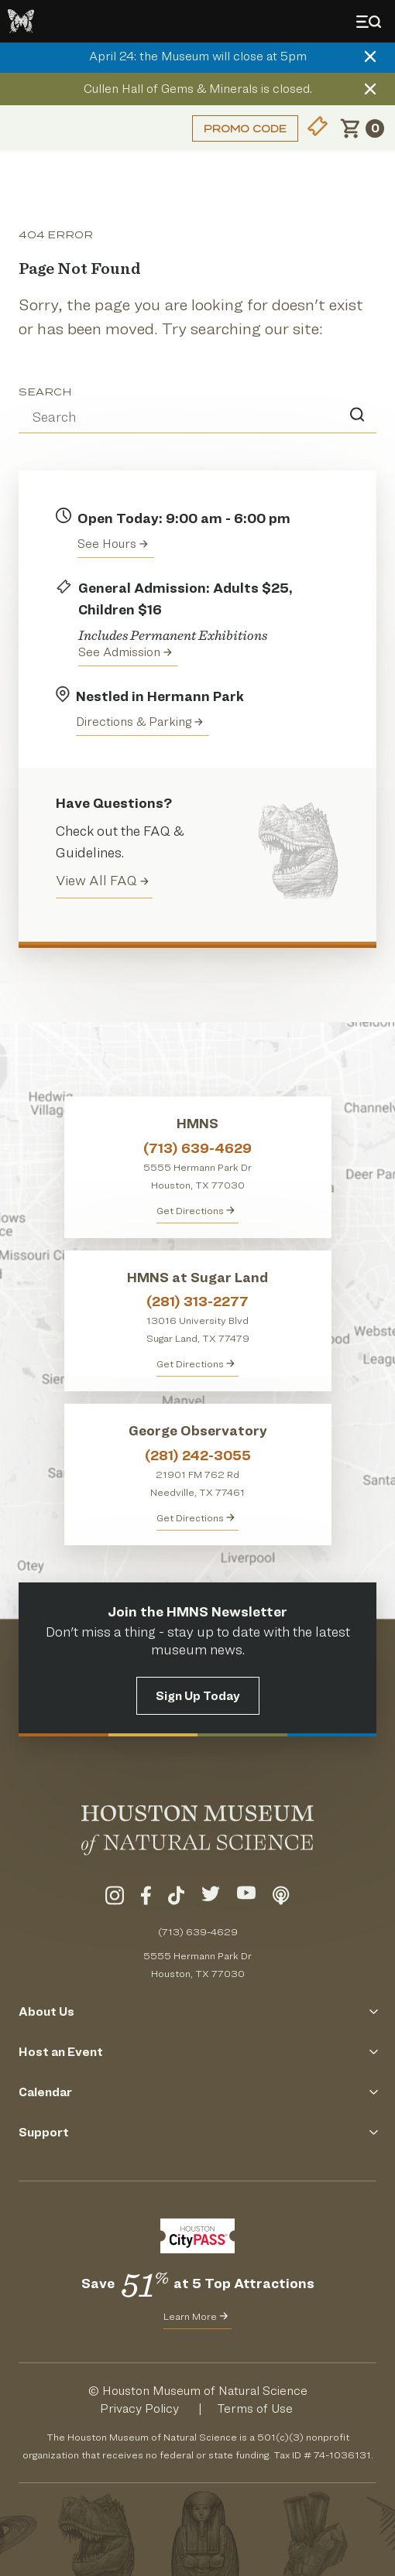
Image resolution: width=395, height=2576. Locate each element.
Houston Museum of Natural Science (204, 2390)
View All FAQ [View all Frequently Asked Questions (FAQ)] (102, 880)
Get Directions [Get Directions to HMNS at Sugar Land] (195, 1363)
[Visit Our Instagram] (114, 1898)
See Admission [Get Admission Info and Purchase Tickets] (125, 652)
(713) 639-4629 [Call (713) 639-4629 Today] (198, 1931)
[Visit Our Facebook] (146, 1898)
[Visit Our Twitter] (210, 1898)
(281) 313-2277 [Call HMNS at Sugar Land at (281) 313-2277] (197, 1301)
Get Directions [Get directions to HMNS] (195, 1210)
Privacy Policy (139, 2408)
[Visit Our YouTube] (246, 1898)
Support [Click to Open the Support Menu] (197, 2132)
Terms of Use (255, 2408)
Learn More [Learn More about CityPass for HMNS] (195, 2316)
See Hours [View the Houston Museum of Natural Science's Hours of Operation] (112, 543)
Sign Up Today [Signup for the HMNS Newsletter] (198, 1695)
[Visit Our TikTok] (176, 1898)
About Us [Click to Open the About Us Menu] (197, 2011)
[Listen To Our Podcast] (281, 1898)
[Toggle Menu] (371, 21)
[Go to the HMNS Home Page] (21, 21)
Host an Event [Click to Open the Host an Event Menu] (197, 2051)
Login (35, 128)
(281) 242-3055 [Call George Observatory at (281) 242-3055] (198, 1455)
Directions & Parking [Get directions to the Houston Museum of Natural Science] (139, 721)
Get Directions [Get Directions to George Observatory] (195, 1517)
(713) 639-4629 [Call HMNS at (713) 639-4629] (197, 1148)
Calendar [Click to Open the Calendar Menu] (197, 2092)
